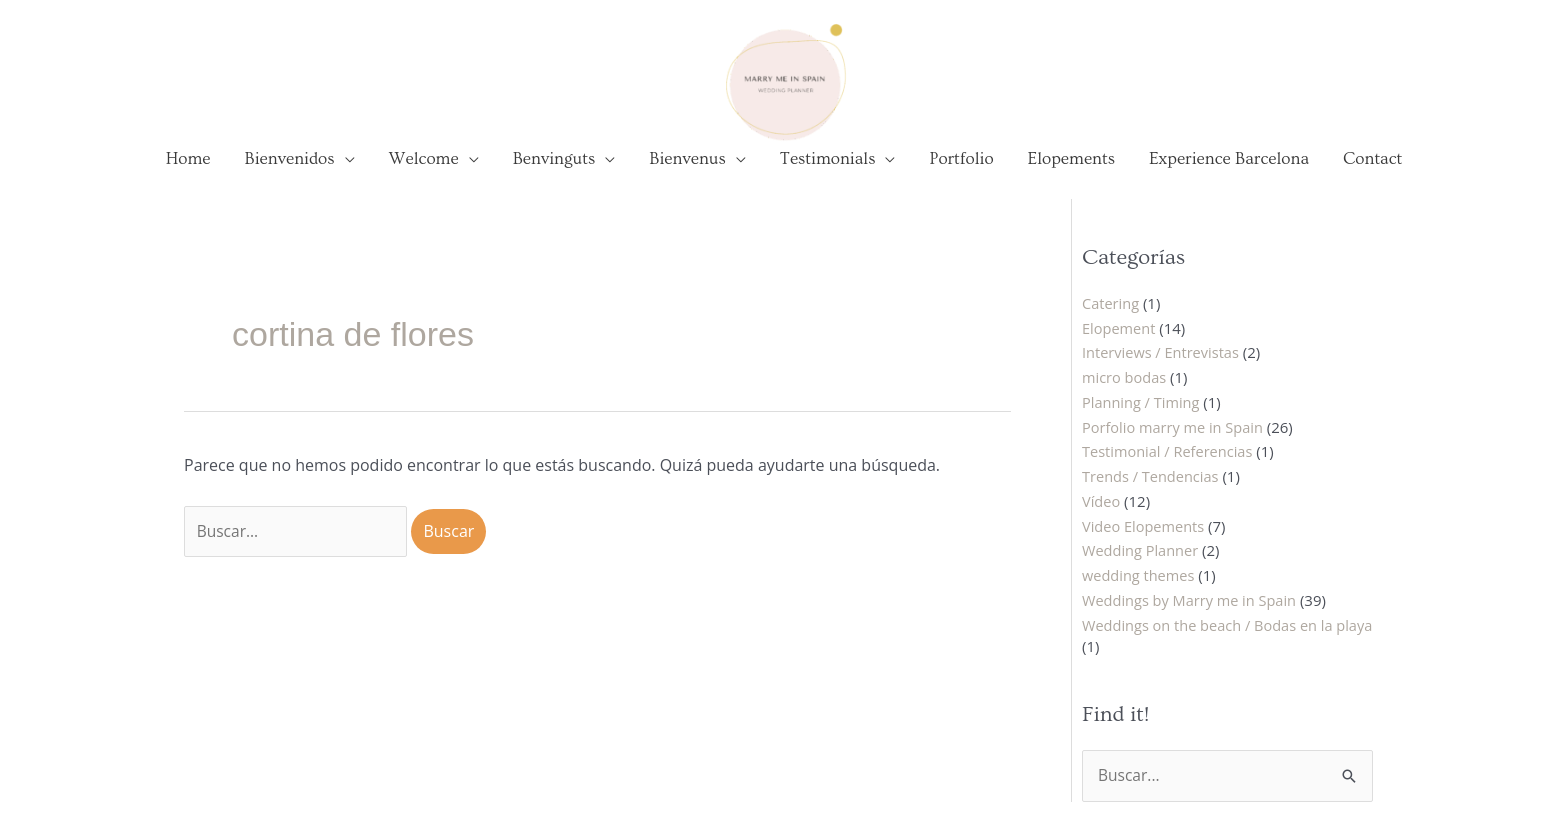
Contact (1372, 175)
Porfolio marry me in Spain (1175, 443)
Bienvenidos (290, 175)
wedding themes (1140, 591)
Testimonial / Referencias (1170, 467)
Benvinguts (554, 175)
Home (188, 175)
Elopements (1071, 175)
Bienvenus (687, 175)
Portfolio (961, 175)
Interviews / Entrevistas (1163, 368)
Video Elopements (1145, 542)
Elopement (1120, 344)
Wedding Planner (1142, 566)
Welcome (424, 175)
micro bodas (1125, 393)
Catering (1111, 319)
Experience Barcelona (1229, 175)
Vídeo (1101, 517)
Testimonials (828, 175)
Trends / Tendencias (1152, 492)
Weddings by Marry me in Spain (1192, 616)
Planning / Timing (1142, 418)
